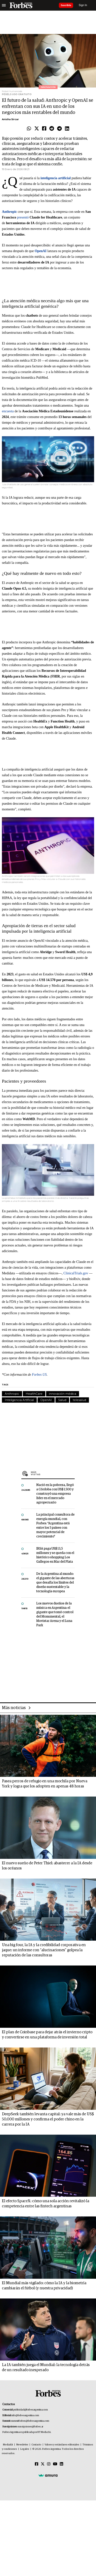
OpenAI (46, 1400)
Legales (24, 2449)
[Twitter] (43, 2464)
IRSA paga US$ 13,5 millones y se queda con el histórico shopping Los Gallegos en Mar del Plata (55, 1555)
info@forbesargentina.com (25, 2415)
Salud (62, 1400)
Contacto (36, 2444)
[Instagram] (48, 2464)
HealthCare (34, 1393)
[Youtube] (55, 2464)
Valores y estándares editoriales (62, 2444)
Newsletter (22, 2444)
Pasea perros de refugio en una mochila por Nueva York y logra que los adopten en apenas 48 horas (44, 1783)
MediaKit (8, 2444)
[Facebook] (36, 2464)
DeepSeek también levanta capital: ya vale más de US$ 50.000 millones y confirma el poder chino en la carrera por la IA (48, 2119)
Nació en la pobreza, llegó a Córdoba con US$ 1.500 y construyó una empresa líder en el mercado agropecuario (55, 1494)
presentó (23, 217)
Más (53, 1473)
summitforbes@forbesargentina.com (30, 2421)
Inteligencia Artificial (19, 1400)
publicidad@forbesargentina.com (30, 2410)
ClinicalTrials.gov (75, 1273)
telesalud (79, 1400)
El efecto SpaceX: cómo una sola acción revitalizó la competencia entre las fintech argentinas (45, 2203)
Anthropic (12, 1393)
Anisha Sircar (10, 119)
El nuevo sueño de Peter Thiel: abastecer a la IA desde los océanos (47, 1865)
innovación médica (62, 1393)
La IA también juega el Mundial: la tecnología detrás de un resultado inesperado (46, 2367)
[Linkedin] (61, 2464)
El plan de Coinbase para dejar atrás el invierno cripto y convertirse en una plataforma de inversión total (47, 2034)
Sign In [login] (83, 5)
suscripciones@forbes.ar (30, 2426)
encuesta (8, 411)
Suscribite (66, 5)
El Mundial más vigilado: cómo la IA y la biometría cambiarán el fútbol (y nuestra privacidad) (44, 2285)
